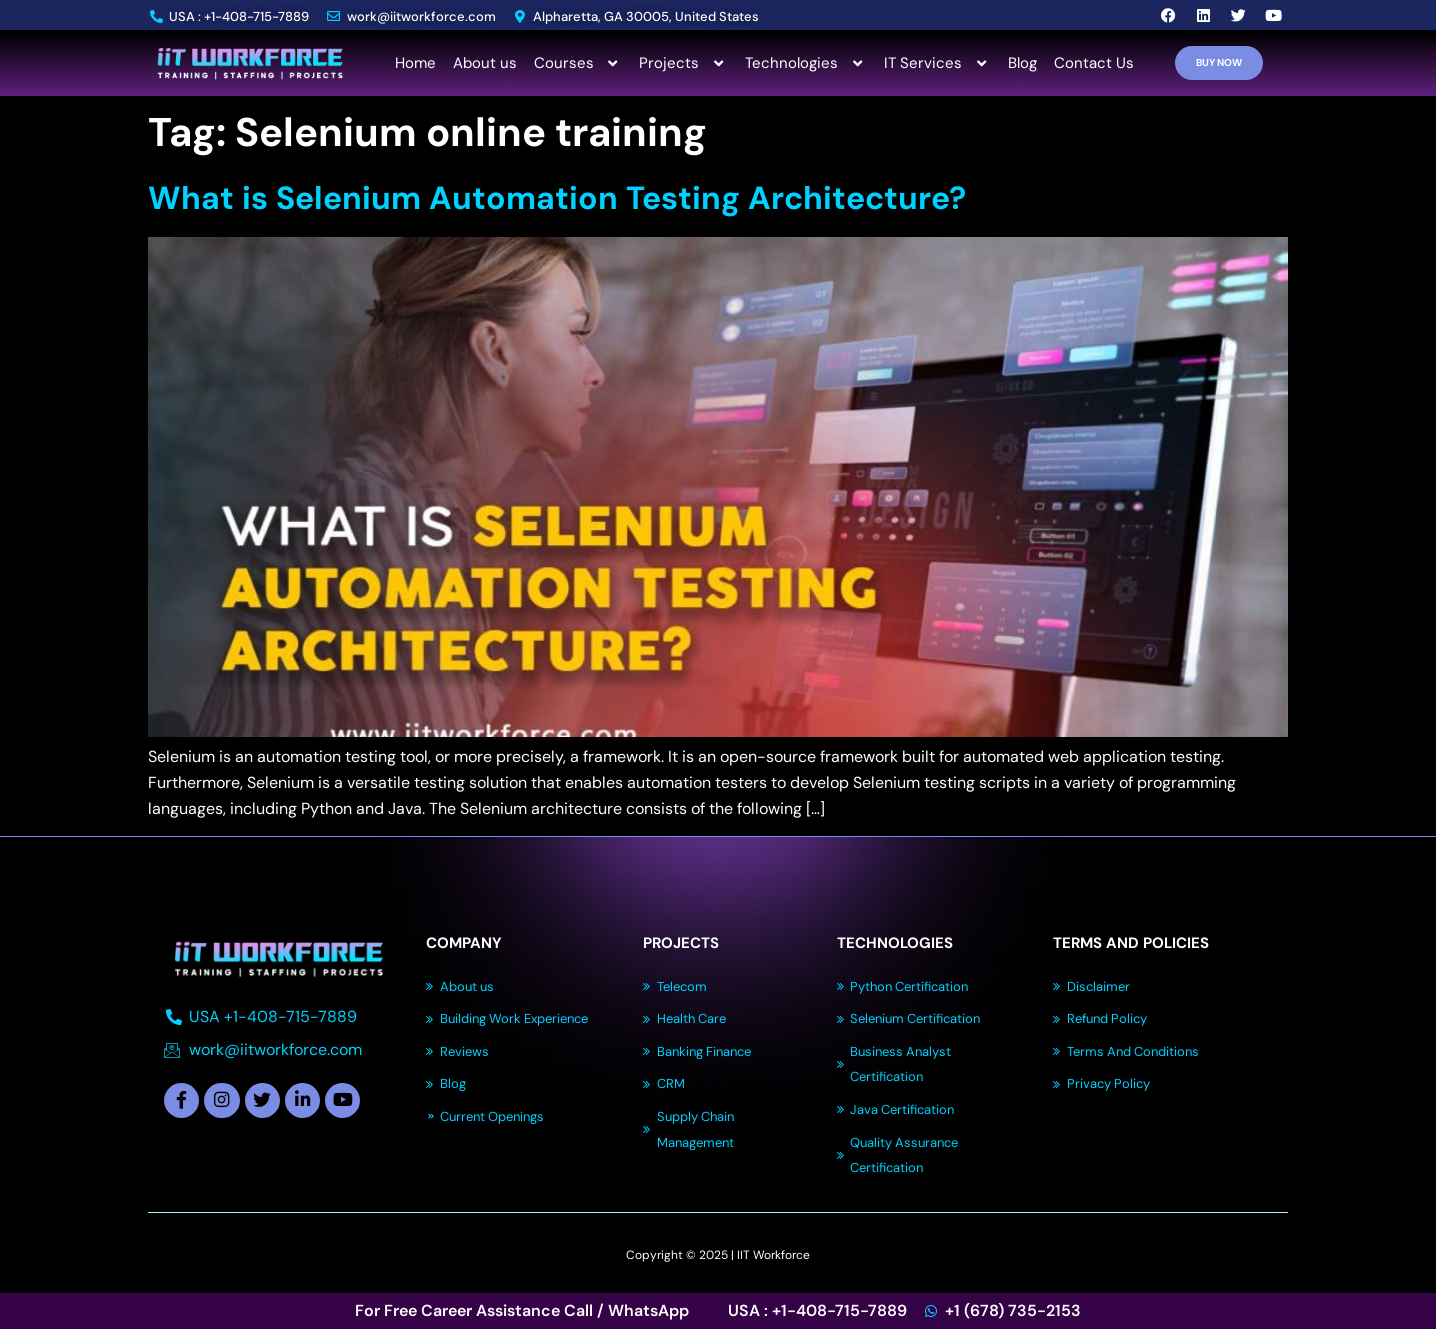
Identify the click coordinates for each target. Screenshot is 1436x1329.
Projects (683, 63)
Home (415, 63)
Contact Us (1094, 63)
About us (485, 63)
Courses (578, 63)
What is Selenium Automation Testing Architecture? (557, 198)
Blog (1022, 63)
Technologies (806, 63)
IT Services (937, 63)
